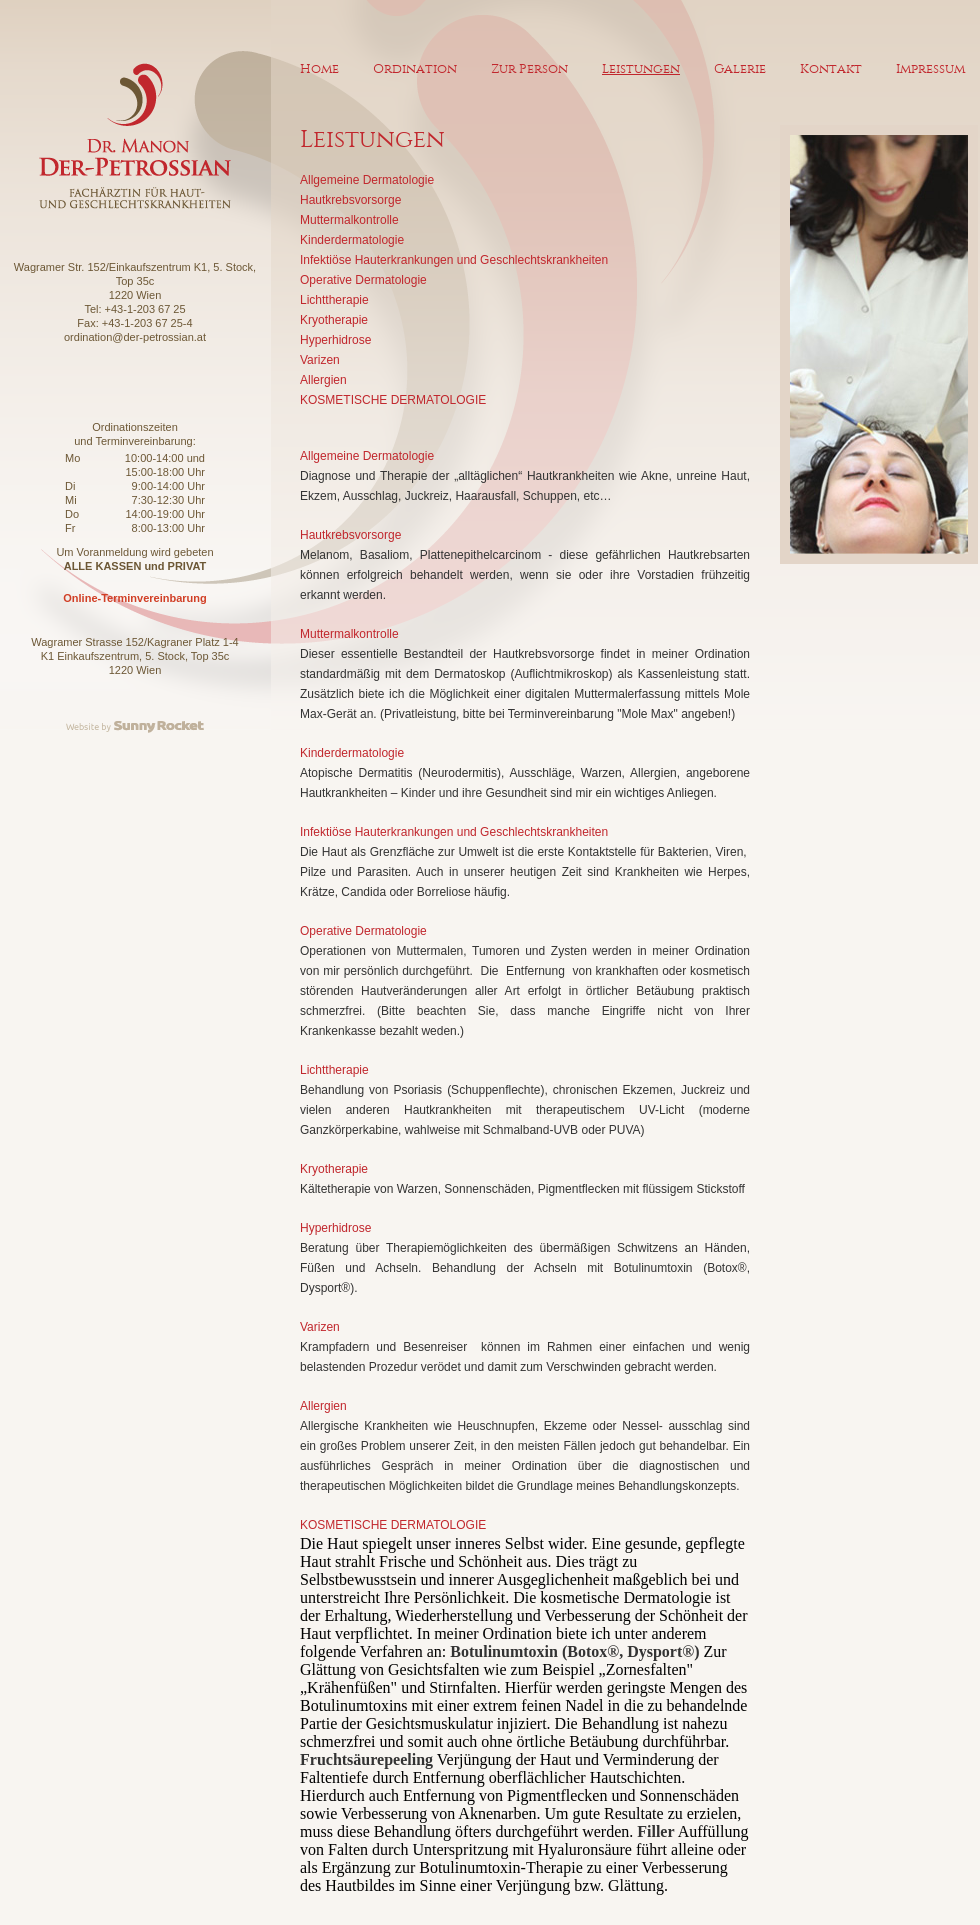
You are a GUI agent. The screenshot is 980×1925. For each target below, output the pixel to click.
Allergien (323, 380)
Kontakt (831, 68)
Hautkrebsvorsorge (350, 200)
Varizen (320, 360)
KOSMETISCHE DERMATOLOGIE (393, 400)
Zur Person (529, 68)
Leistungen (641, 68)
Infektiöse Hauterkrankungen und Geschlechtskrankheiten (454, 260)
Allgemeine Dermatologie (367, 180)
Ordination (415, 68)
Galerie (740, 68)
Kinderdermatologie (352, 240)
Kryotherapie (334, 320)
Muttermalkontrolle (349, 220)
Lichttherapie (334, 300)
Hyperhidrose (335, 340)
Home (319, 68)
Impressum (930, 68)
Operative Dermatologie (363, 280)
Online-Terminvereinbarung (134, 598)
